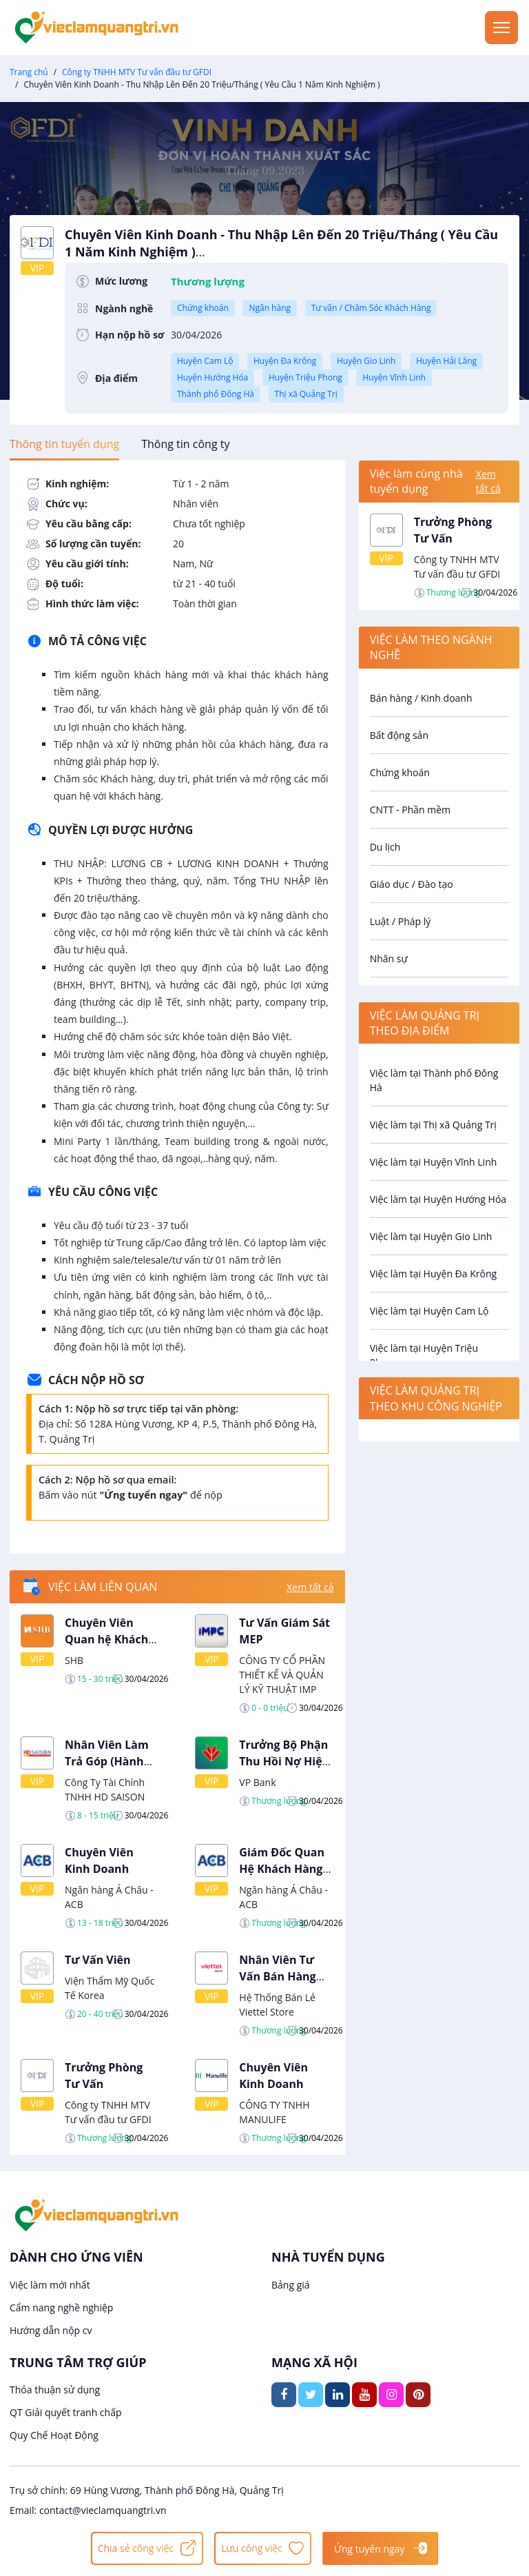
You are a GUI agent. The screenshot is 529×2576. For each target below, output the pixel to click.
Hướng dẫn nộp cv (51, 2330)
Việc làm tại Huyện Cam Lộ (429, 1310)
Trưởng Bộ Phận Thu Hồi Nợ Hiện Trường (284, 1761)
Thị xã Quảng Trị (306, 394)
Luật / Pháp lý (400, 921)
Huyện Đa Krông (284, 361)
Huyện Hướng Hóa (212, 377)
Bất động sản (399, 735)
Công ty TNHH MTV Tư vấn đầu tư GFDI (136, 72)
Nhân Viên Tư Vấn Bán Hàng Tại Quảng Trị (277, 1976)
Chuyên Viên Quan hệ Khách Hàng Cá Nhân (106, 1639)
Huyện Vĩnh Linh (393, 377)
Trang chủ (29, 72)
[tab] (64, 443)
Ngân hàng (270, 308)
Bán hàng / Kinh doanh (421, 697)
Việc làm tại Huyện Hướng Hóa (438, 1199)
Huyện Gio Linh (366, 361)
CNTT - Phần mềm (410, 809)
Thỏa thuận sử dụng (55, 2389)
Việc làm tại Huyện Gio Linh (431, 1236)
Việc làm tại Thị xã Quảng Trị (433, 1124)
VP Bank (257, 1782)
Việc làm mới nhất (50, 2284)
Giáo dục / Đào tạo (411, 884)
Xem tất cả (310, 1587)
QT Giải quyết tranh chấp (66, 2412)
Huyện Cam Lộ (205, 361)
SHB (74, 1660)
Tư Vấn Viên (98, 1959)
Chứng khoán (203, 308)
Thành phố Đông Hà (215, 394)
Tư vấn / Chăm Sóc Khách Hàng (371, 308)
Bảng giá (290, 2284)
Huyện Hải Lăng (446, 361)
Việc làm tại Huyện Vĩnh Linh (433, 1161)
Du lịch (385, 846)
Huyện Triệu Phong (305, 377)
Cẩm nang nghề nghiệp (61, 2307)
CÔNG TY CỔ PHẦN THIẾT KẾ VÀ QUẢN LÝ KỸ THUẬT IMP (282, 1675)
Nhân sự (389, 958)
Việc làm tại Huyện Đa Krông (433, 1273)
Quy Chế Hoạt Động (54, 2435)
